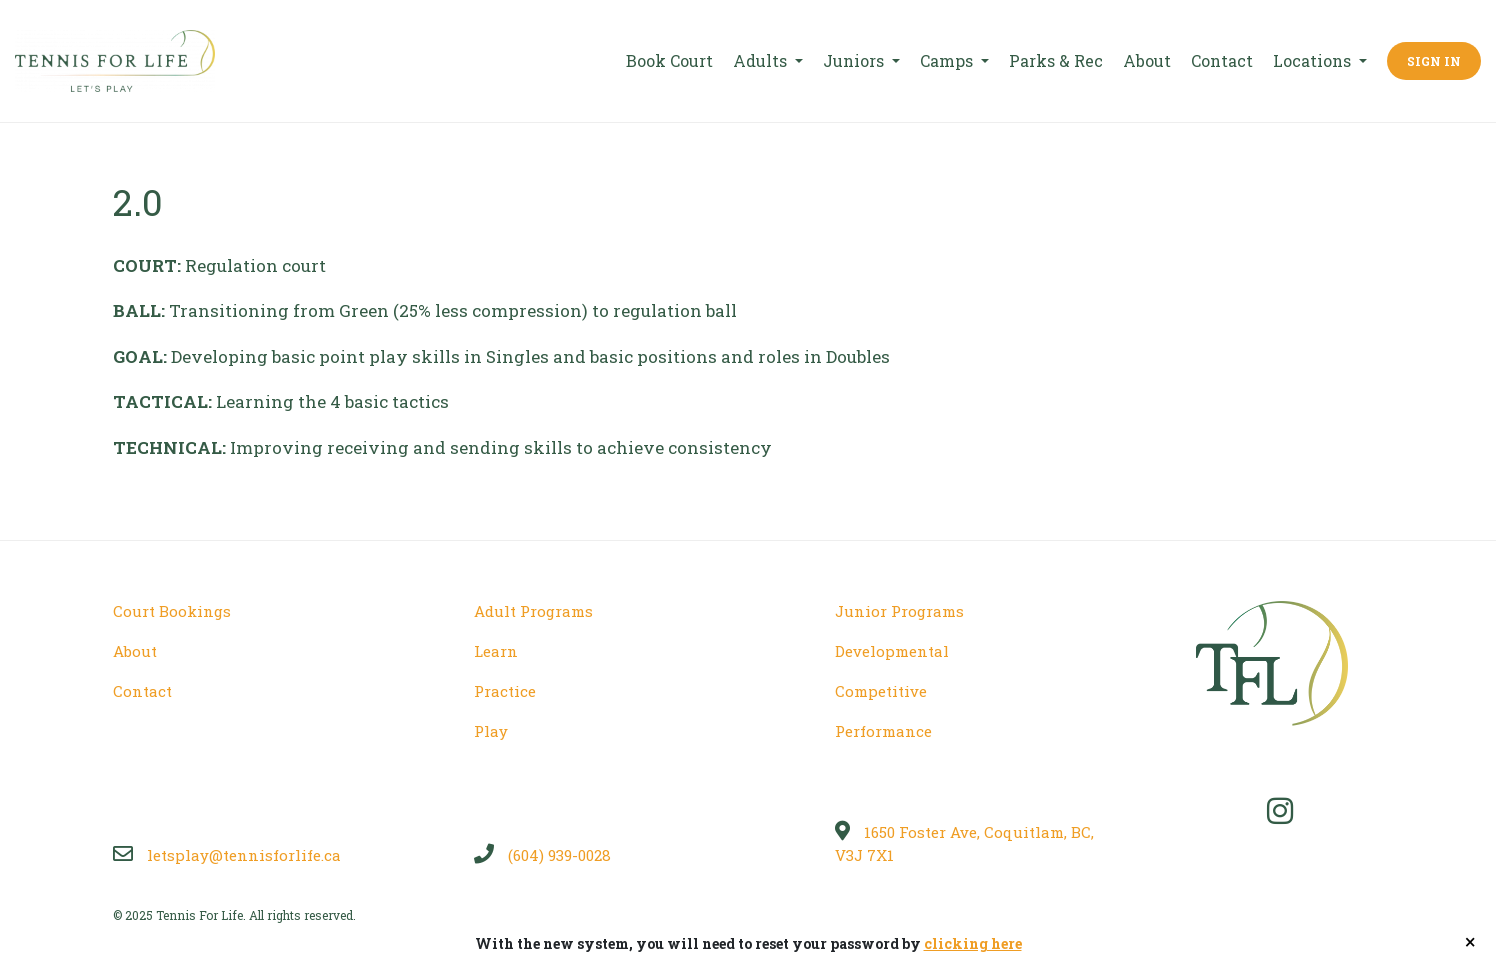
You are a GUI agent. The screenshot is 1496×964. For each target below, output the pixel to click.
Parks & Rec (1056, 60)
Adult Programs (533, 611)
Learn (496, 651)
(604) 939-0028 (542, 855)
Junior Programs (899, 611)
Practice (505, 691)
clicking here (973, 943)
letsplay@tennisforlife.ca (227, 855)
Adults (762, 60)
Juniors (855, 60)
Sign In (1434, 61)
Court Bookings (172, 611)
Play (491, 731)
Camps (948, 60)
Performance (883, 731)
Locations (1314, 60)
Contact (1222, 60)
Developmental (892, 651)
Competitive (881, 691)
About (1147, 60)
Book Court (669, 60)
